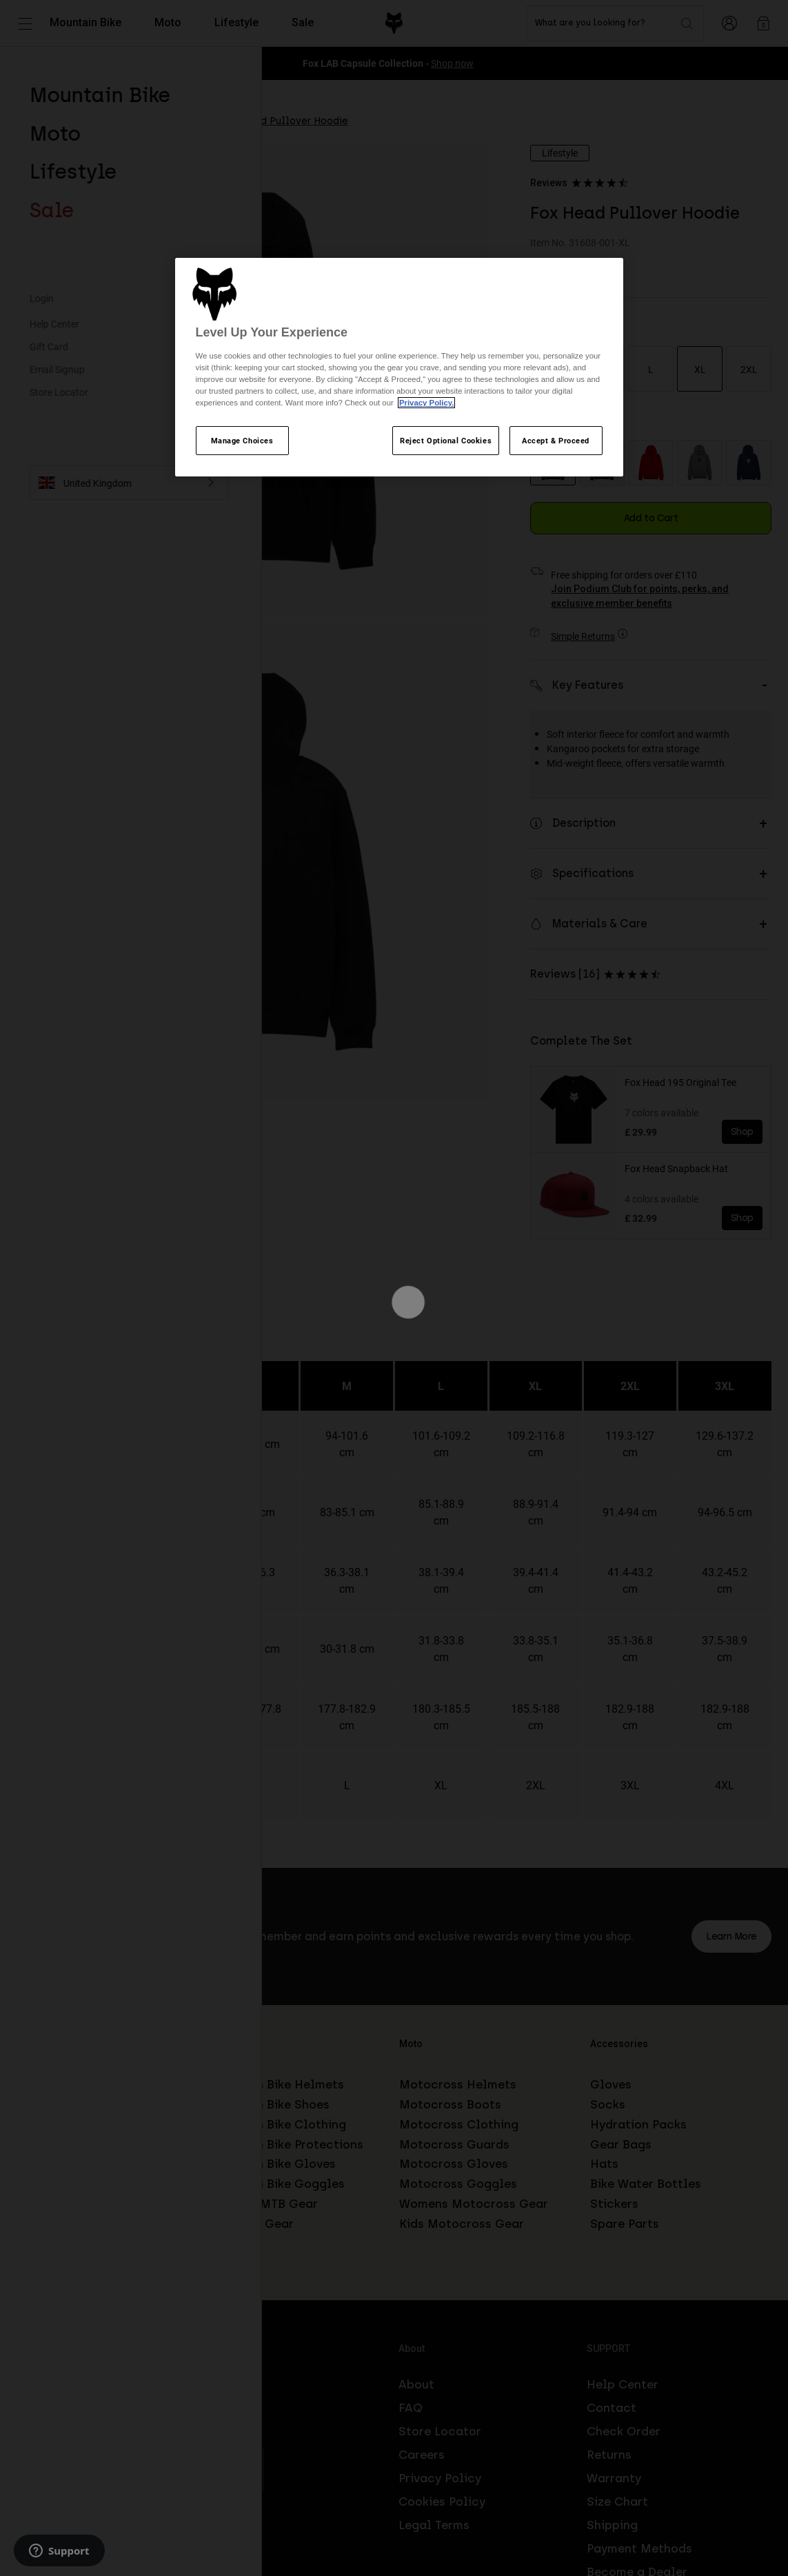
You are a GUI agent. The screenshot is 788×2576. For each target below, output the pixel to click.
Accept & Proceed (555, 440)
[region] (399, 367)
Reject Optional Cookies (446, 440)
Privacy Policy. (426, 403)
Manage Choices (242, 440)
